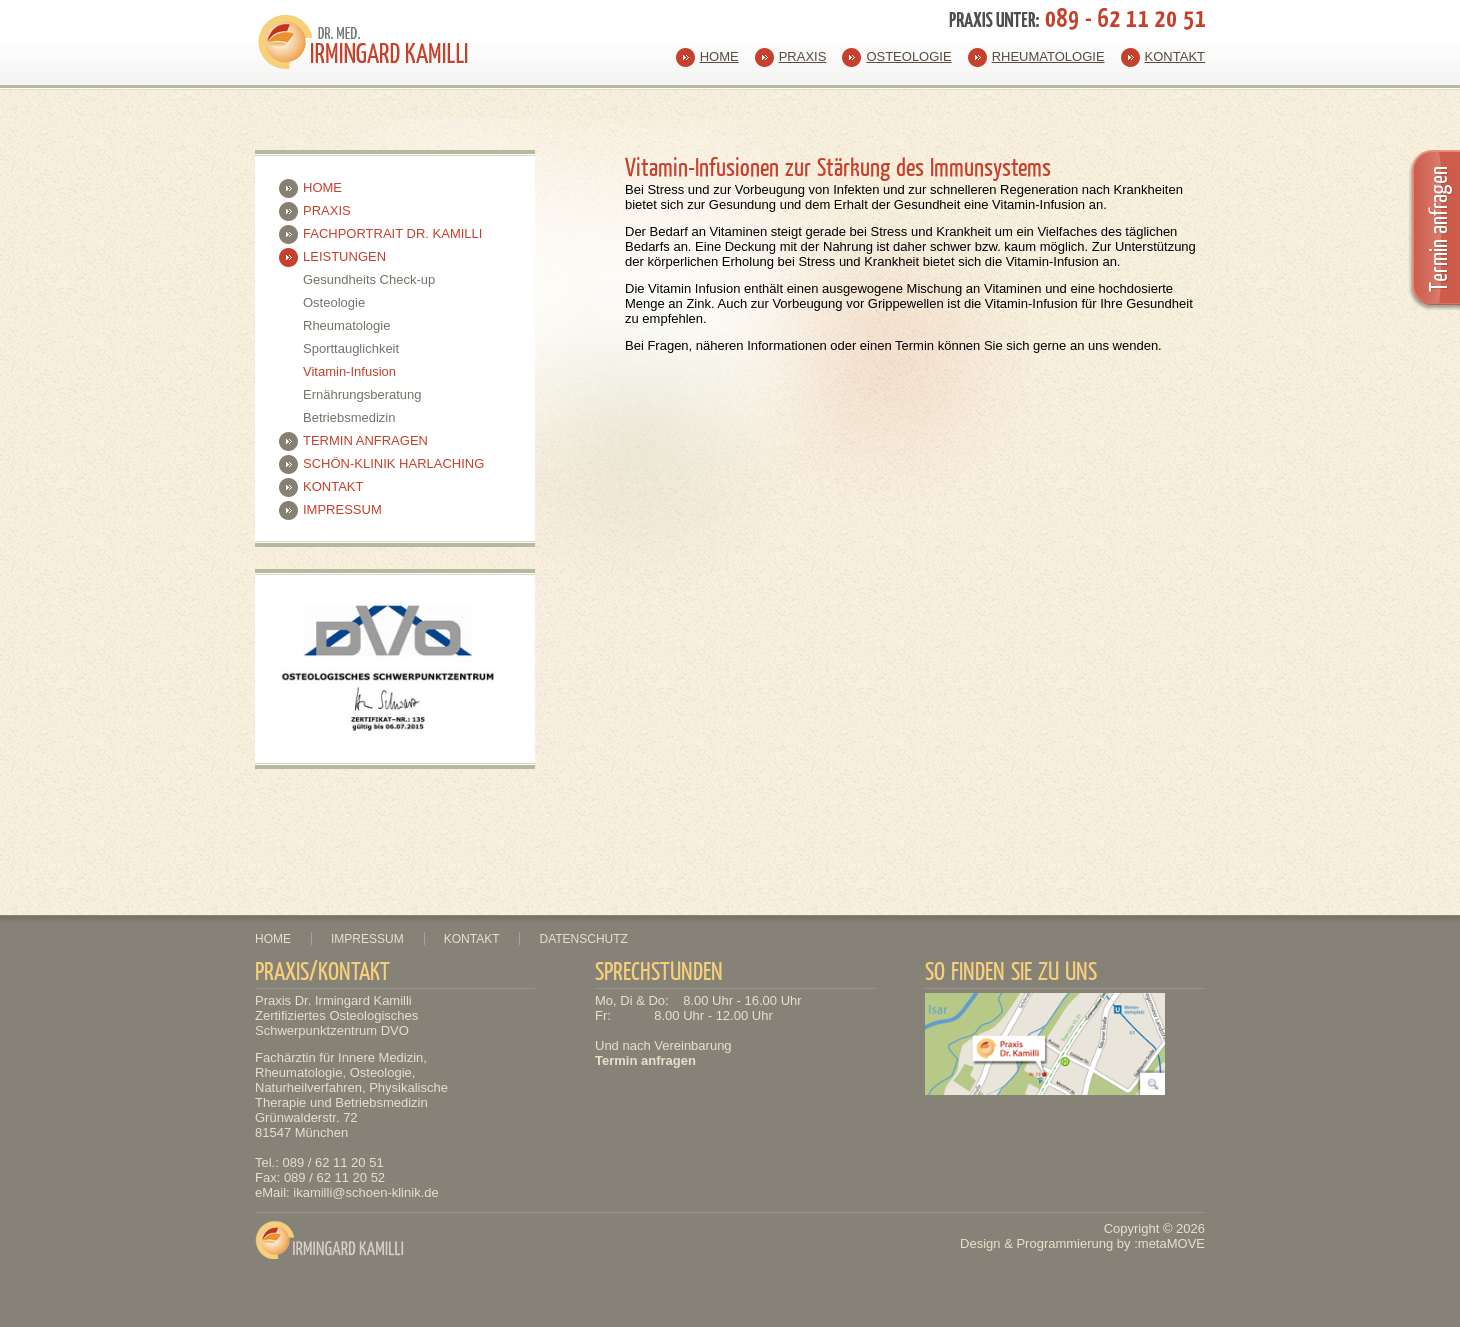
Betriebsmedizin (349, 417)
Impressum (342, 509)
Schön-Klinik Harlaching (393, 463)
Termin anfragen (365, 440)
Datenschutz (583, 939)
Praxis (803, 56)
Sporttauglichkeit (351, 348)
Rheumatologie (1048, 56)
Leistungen (344, 256)
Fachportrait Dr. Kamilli (392, 233)
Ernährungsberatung (362, 394)
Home (719, 56)
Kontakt (1175, 56)
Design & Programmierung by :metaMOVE (1082, 1243)
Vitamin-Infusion (349, 371)
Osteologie (908, 56)
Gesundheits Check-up (369, 279)
